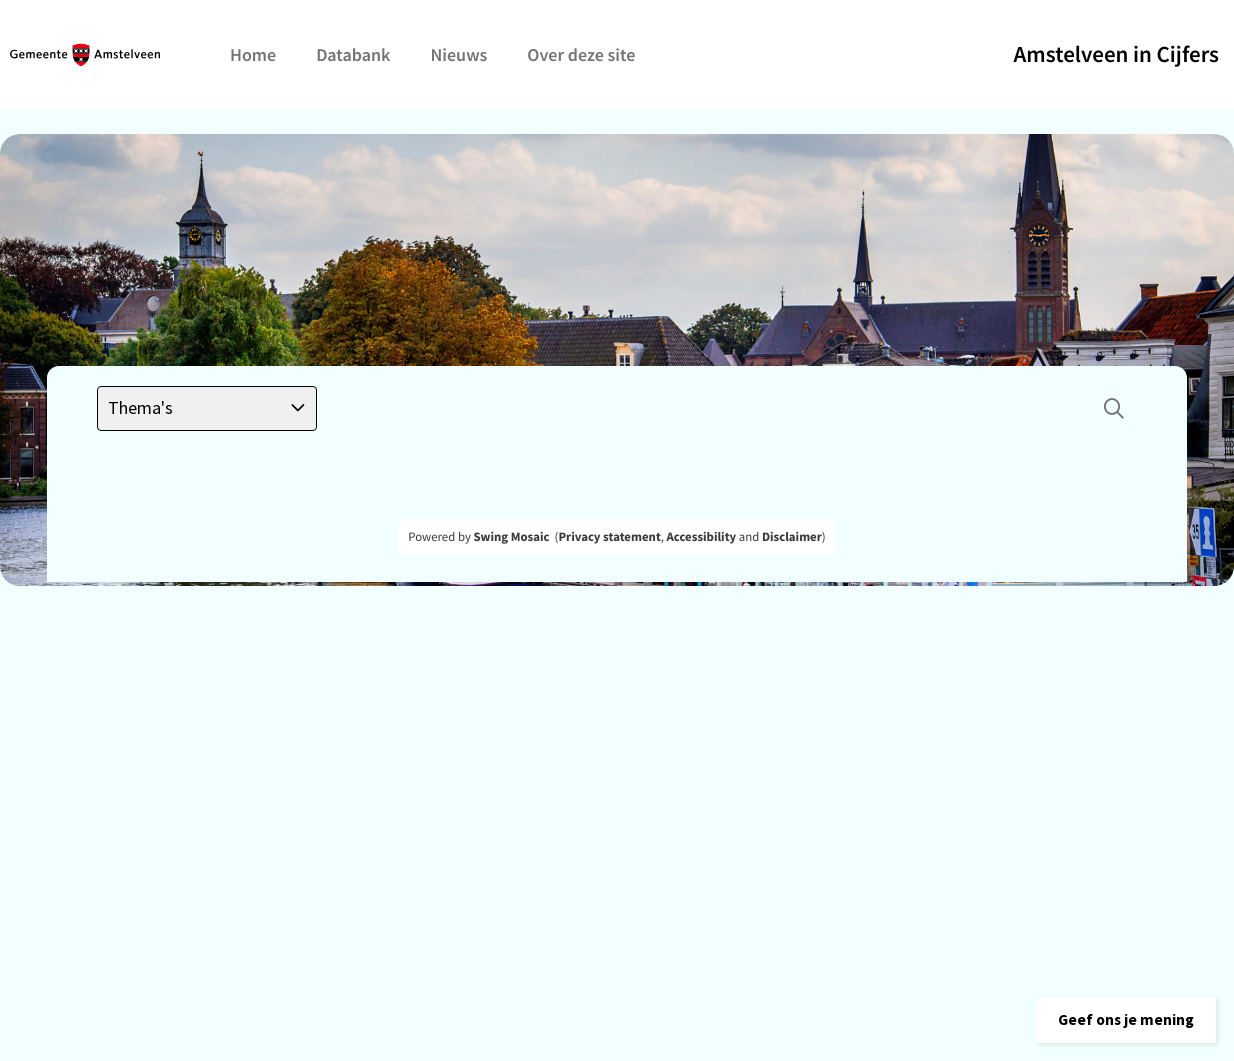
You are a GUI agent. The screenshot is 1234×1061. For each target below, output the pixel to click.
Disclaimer (792, 537)
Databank (353, 54)
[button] (1118, 1016)
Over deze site (581, 54)
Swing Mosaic (511, 537)
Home (253, 54)
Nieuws (458, 54)
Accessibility (702, 537)
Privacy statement (609, 537)
